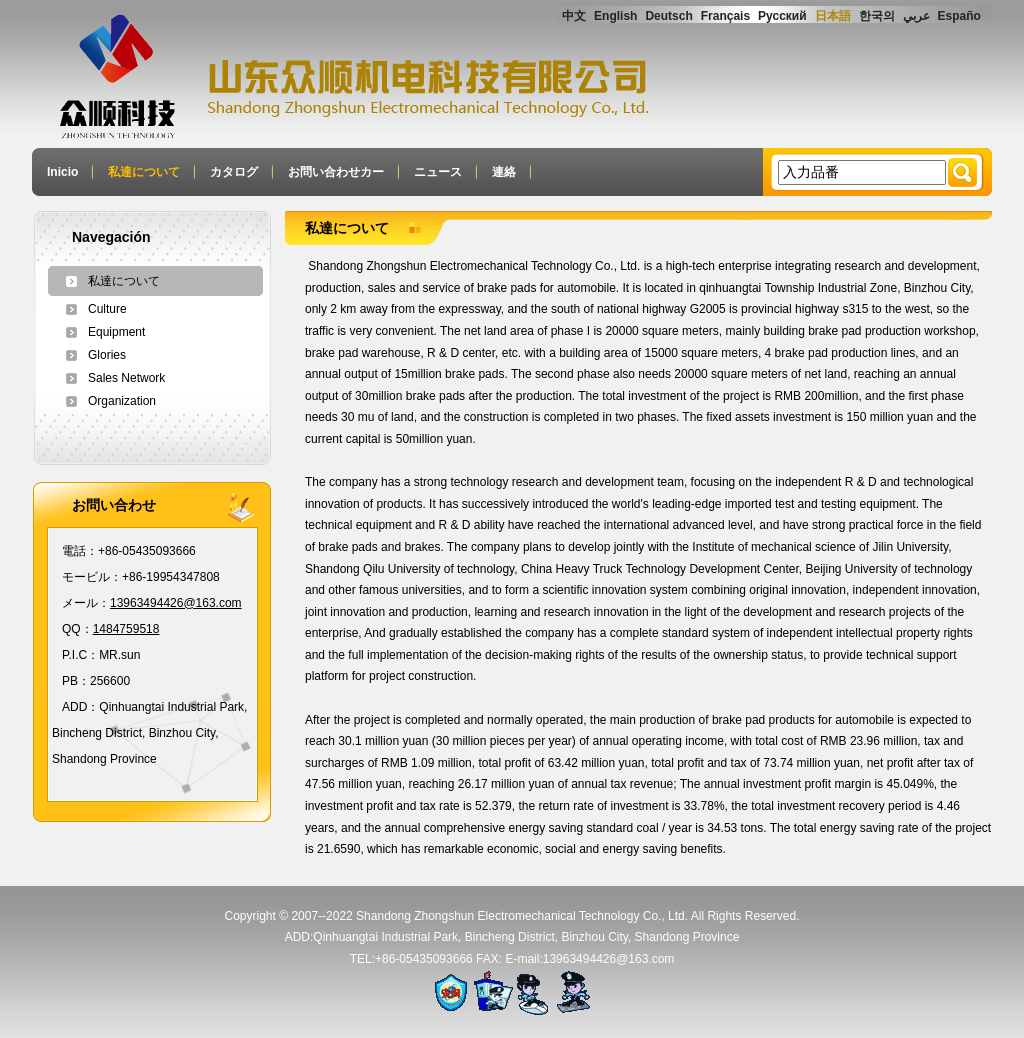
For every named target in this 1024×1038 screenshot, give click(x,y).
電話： (80, 551)
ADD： (80, 707)
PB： (76, 681)
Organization (122, 401)
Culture (107, 309)
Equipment (116, 332)
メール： (86, 603)
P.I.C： (80, 655)
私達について (124, 281)
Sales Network (126, 378)
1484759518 (126, 629)
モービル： (92, 577)
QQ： (77, 629)
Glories (107, 355)
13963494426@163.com (176, 603)
